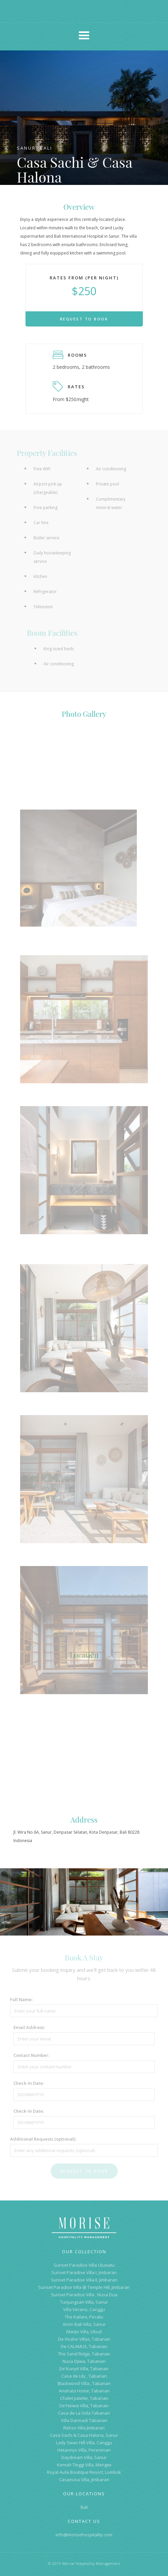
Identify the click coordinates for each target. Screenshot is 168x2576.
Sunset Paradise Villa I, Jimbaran (84, 2272)
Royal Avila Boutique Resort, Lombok (84, 2472)
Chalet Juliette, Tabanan (84, 2398)
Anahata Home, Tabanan (84, 2391)
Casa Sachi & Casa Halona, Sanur (84, 2435)
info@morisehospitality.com (84, 2535)
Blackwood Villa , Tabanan (84, 2383)
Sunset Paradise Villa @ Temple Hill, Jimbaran (84, 2287)
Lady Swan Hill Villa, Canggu (84, 2443)
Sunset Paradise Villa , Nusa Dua (84, 2295)
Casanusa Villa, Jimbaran (84, 2479)
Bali (84, 2507)
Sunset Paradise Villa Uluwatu (84, 2265)
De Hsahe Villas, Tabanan (84, 2339)
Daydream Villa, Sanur (84, 2457)
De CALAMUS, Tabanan (84, 2346)
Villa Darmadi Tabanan (84, 2420)
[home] (84, 12)
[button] (84, 35)
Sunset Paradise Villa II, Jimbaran (84, 2280)
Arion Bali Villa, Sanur (84, 2324)
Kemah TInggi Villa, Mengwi (84, 2465)
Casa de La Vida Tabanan (84, 2413)
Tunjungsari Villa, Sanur (84, 2302)
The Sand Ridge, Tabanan (84, 2354)
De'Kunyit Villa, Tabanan (84, 2369)
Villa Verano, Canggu (84, 2309)
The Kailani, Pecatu (84, 2317)
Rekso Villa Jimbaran (84, 2428)
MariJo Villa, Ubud (84, 2332)
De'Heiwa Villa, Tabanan (84, 2406)
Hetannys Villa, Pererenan (84, 2450)
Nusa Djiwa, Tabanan (84, 2361)
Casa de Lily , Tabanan (84, 2376)
